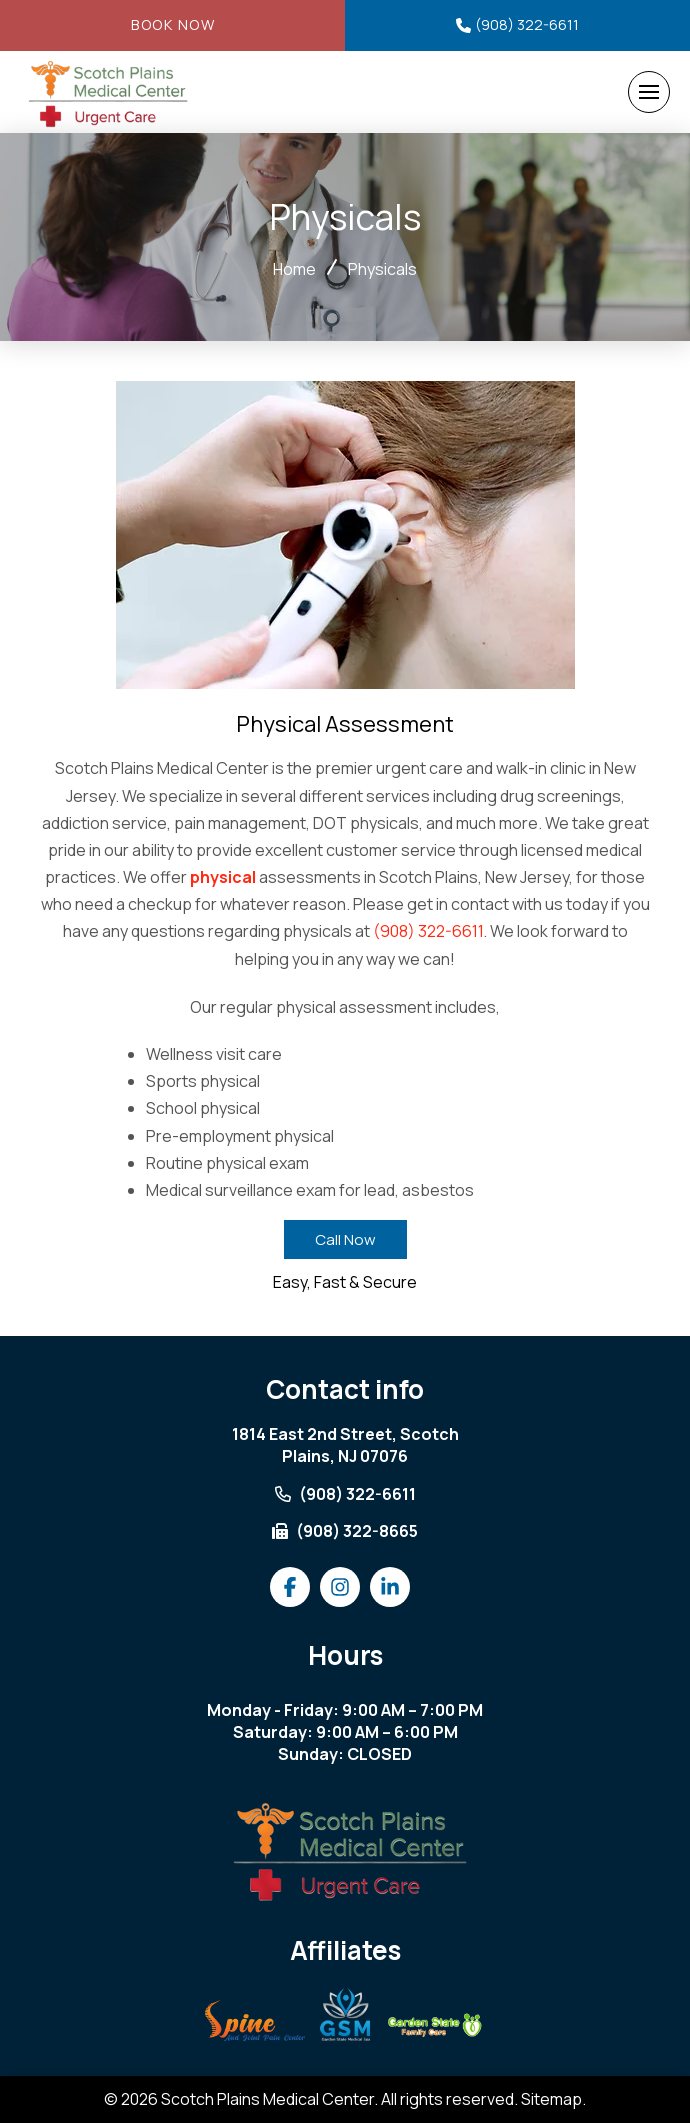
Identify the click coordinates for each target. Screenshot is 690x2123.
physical (223, 877)
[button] (649, 92)
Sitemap (551, 2099)
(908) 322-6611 (428, 931)
